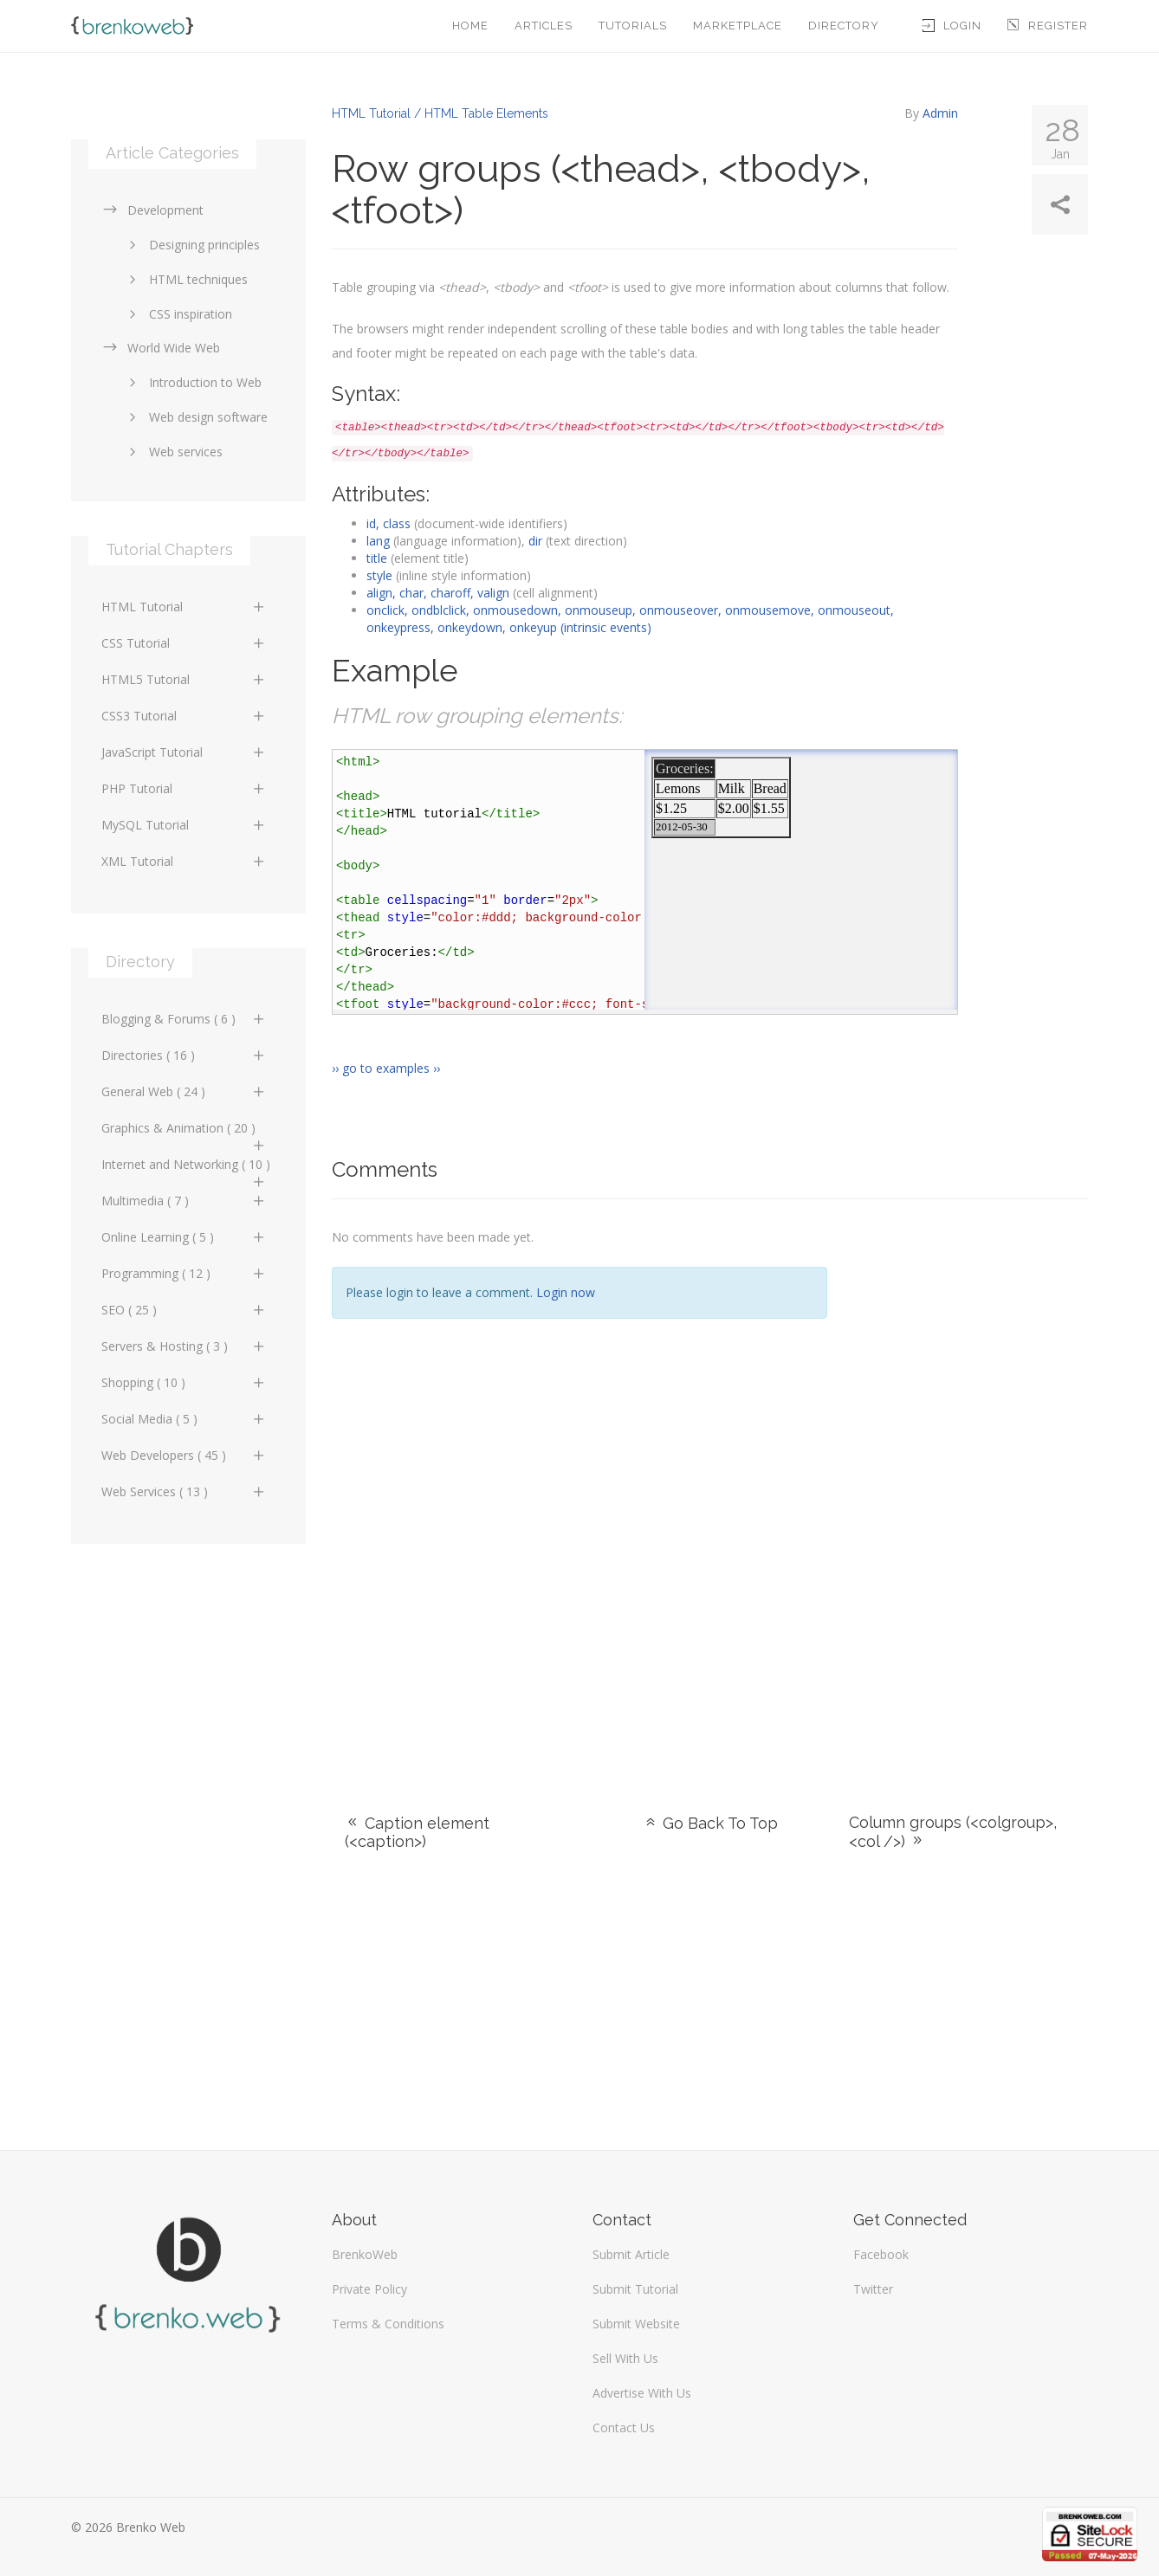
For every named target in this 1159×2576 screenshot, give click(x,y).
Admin (940, 113)
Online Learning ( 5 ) (184, 1237)
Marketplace (737, 25)
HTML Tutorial (184, 606)
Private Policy (369, 2289)
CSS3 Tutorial (184, 715)
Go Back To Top (710, 1823)
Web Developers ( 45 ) (184, 1455)
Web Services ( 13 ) (184, 1491)
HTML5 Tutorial (184, 679)
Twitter (873, 2289)
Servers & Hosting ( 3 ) (184, 1346)
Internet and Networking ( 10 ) (185, 1169)
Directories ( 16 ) (184, 1055)
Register (1047, 25)
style (379, 575)
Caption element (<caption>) (417, 1832)
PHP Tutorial (184, 788)
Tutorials (633, 25)
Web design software (195, 417)
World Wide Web (160, 347)
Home (470, 25)
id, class (388, 523)
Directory (843, 25)
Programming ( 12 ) (184, 1273)
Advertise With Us (641, 2393)
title (376, 558)
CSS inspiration (177, 314)
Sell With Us (625, 2358)
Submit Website (636, 2323)
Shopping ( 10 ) (184, 1382)
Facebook (881, 2254)
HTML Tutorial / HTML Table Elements (440, 113)
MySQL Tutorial (184, 825)
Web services (173, 451)
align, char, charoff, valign (437, 592)
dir (535, 541)
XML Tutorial (184, 861)
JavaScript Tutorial (184, 752)
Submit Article (631, 2254)
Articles (544, 25)
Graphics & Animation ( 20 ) (184, 1133)
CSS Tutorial (184, 643)
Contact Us (623, 2427)
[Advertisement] (970, 1485)
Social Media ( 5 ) (184, 1419)
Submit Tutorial (635, 2289)
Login (952, 25)
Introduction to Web (192, 382)
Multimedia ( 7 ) (184, 1200)
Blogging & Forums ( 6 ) (184, 1018)
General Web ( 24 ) (184, 1091)
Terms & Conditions (388, 2323)
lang (378, 541)
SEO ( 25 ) (184, 1309)
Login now (565, 1292)
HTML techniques (185, 279)
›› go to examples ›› (386, 1068)
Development (152, 210)
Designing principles (191, 244)
